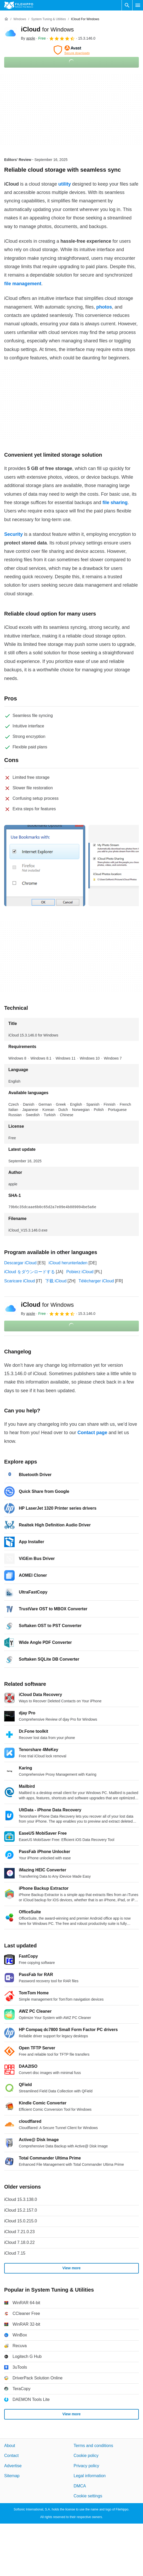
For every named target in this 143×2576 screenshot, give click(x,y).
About (9, 2445)
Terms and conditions (93, 2445)
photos (104, 307)
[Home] (6, 19)
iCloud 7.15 (14, 2253)
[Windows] (19, 19)
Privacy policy (86, 2466)
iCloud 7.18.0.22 (19, 2242)
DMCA (80, 2486)
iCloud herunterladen (68, 1263)
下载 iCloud (56, 1281)
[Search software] (127, 5)
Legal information (90, 2476)
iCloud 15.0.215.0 (20, 2221)
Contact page (92, 1432)
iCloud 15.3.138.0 (20, 2199)
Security (13, 534)
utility (64, 184)
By (28, 38)
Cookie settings (88, 2496)
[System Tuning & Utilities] (48, 19)
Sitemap (12, 2476)
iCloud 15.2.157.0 (20, 2210)
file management (22, 283)
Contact (11, 2456)
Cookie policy (86, 2456)
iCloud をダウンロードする (29, 1272)
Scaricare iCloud (19, 1281)
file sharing (115, 502)
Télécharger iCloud (96, 1281)
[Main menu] (138, 5)
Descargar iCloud (20, 1263)
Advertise (13, 2466)
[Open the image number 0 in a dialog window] (44, 865)
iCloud (47, 29)
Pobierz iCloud (79, 1272)
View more (71, 2268)
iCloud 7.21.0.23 (19, 2231)
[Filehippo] (18, 5)
